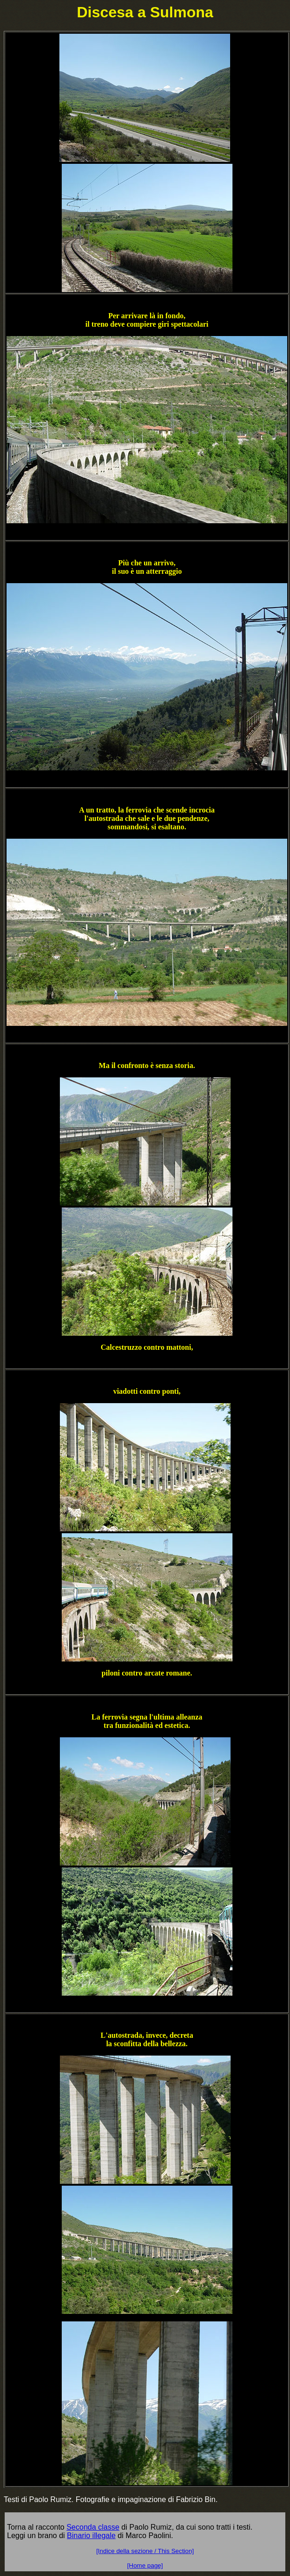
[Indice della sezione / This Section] (145, 2550)
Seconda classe (92, 2527)
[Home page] (145, 2565)
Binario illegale (91, 2535)
